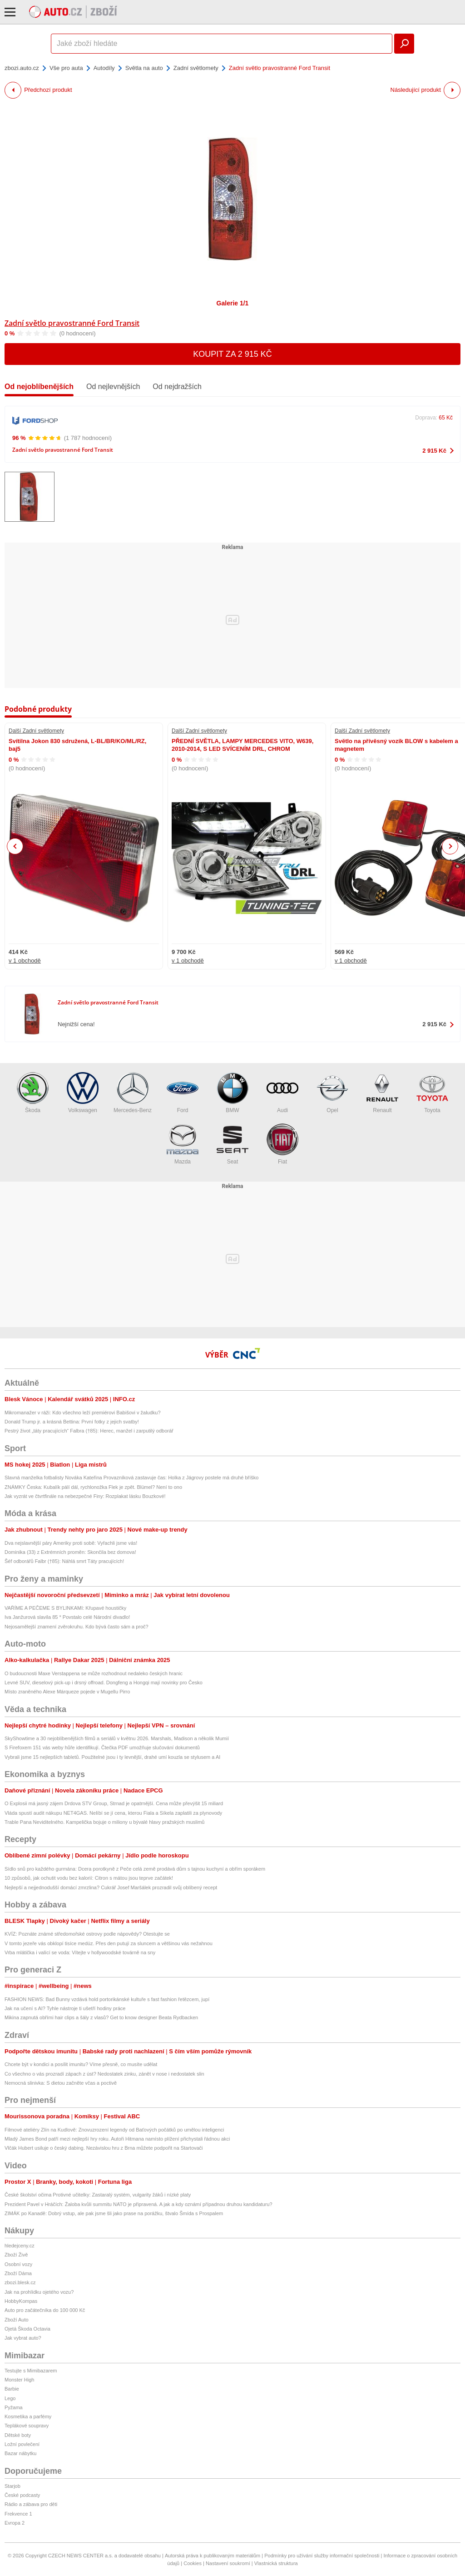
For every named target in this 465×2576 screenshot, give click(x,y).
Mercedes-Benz (133, 1092)
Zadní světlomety (195, 68)
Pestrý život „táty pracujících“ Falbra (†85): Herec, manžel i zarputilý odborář (89, 1430)
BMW (232, 1092)
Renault (382, 1092)
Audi (282, 1092)
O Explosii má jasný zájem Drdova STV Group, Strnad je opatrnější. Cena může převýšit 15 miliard (114, 1803)
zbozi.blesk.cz (20, 2282)
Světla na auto (144, 68)
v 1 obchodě (25, 960)
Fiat (282, 1144)
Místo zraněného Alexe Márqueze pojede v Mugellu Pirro (67, 1691)
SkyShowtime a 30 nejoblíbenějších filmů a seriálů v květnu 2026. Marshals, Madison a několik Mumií (117, 1738)
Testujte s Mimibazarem (31, 2370)
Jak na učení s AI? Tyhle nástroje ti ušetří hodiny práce (65, 2008)
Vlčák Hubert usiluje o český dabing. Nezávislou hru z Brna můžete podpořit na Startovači (104, 2148)
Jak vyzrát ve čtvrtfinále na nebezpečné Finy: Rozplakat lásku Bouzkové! (85, 1496)
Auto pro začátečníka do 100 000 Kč (45, 2310)
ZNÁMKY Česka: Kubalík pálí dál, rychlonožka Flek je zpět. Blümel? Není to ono (93, 1487)
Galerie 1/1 (233, 303)
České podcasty (22, 2495)
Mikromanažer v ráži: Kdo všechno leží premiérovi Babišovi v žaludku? (83, 1412)
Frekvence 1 (18, 2513)
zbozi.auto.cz (22, 68)
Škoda (33, 1092)
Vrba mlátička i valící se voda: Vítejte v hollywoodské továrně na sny (80, 1952)
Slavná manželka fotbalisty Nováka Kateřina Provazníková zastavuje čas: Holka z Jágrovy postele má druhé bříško (131, 1477)
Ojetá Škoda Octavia (27, 2328)
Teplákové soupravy (27, 2425)
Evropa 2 (15, 2523)
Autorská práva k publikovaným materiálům (212, 2555)
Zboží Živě (16, 2254)
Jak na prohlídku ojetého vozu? (39, 2292)
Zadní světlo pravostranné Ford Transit (72, 323)
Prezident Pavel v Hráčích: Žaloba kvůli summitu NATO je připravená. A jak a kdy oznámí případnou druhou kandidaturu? (138, 2204)
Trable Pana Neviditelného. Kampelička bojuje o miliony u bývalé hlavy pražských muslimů (104, 1822)
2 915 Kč (434, 450)
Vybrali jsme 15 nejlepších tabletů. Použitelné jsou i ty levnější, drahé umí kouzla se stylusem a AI (112, 1757)
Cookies (192, 2563)
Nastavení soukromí (228, 2563)
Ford (182, 1092)
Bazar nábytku (20, 2453)
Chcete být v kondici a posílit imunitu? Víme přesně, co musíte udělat (81, 2064)
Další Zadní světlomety (36, 731)
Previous (15, 846)
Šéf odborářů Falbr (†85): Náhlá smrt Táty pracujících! (64, 1561)
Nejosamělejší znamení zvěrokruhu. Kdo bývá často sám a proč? (76, 1626)
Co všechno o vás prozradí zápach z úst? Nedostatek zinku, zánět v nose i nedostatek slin (104, 2074)
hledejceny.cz (20, 2245)
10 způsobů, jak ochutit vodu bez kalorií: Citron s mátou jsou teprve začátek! (89, 1878)
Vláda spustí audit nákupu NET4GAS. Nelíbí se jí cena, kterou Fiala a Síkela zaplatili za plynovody (113, 1813)
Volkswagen (83, 1092)
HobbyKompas (21, 2301)
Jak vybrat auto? (23, 2338)
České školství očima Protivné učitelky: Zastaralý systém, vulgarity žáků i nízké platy (98, 2194)
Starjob (12, 2486)
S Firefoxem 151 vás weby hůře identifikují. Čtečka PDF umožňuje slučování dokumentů (102, 1747)
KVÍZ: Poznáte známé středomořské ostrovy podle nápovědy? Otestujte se (87, 1934)
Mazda (182, 1144)
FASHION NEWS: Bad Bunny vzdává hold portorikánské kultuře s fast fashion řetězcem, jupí (107, 1999)
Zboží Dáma (18, 2273)
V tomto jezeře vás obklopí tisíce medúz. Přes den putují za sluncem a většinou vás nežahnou (109, 1943)
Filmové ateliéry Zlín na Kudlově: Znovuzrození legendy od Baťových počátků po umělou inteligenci (114, 2129)
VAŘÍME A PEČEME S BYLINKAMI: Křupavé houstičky (65, 1608)
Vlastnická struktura (276, 2563)
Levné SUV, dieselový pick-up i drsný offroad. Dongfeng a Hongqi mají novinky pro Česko (104, 1682)
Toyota (432, 1092)
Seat (232, 1144)
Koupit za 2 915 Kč (232, 354)
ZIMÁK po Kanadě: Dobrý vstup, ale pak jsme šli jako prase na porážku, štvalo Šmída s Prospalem (114, 2213)
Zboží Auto (17, 2319)
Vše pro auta (66, 68)
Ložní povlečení (22, 2444)
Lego (10, 2398)
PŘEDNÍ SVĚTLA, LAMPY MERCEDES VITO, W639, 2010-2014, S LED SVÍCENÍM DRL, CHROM (242, 745)
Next (450, 846)
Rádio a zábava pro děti (31, 2504)
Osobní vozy (18, 2264)
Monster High (19, 2379)
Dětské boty (18, 2435)
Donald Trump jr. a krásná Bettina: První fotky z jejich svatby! (72, 1421)
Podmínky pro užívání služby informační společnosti (321, 2555)
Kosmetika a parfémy (28, 2416)
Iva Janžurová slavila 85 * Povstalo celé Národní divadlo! (67, 1617)
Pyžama (14, 2407)
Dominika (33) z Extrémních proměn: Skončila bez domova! (70, 1552)
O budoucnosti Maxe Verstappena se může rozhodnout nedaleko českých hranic (94, 1673)
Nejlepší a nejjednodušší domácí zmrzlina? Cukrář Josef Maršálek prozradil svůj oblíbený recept (111, 1887)
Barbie (12, 2388)
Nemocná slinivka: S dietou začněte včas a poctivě (61, 2083)
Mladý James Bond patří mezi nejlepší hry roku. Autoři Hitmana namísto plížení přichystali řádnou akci (117, 2139)
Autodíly (104, 68)
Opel (332, 1092)
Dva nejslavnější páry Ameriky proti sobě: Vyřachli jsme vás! (71, 1543)
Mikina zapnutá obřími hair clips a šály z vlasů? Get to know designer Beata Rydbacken (101, 2017)
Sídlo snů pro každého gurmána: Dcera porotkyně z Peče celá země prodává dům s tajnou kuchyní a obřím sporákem (135, 1869)
